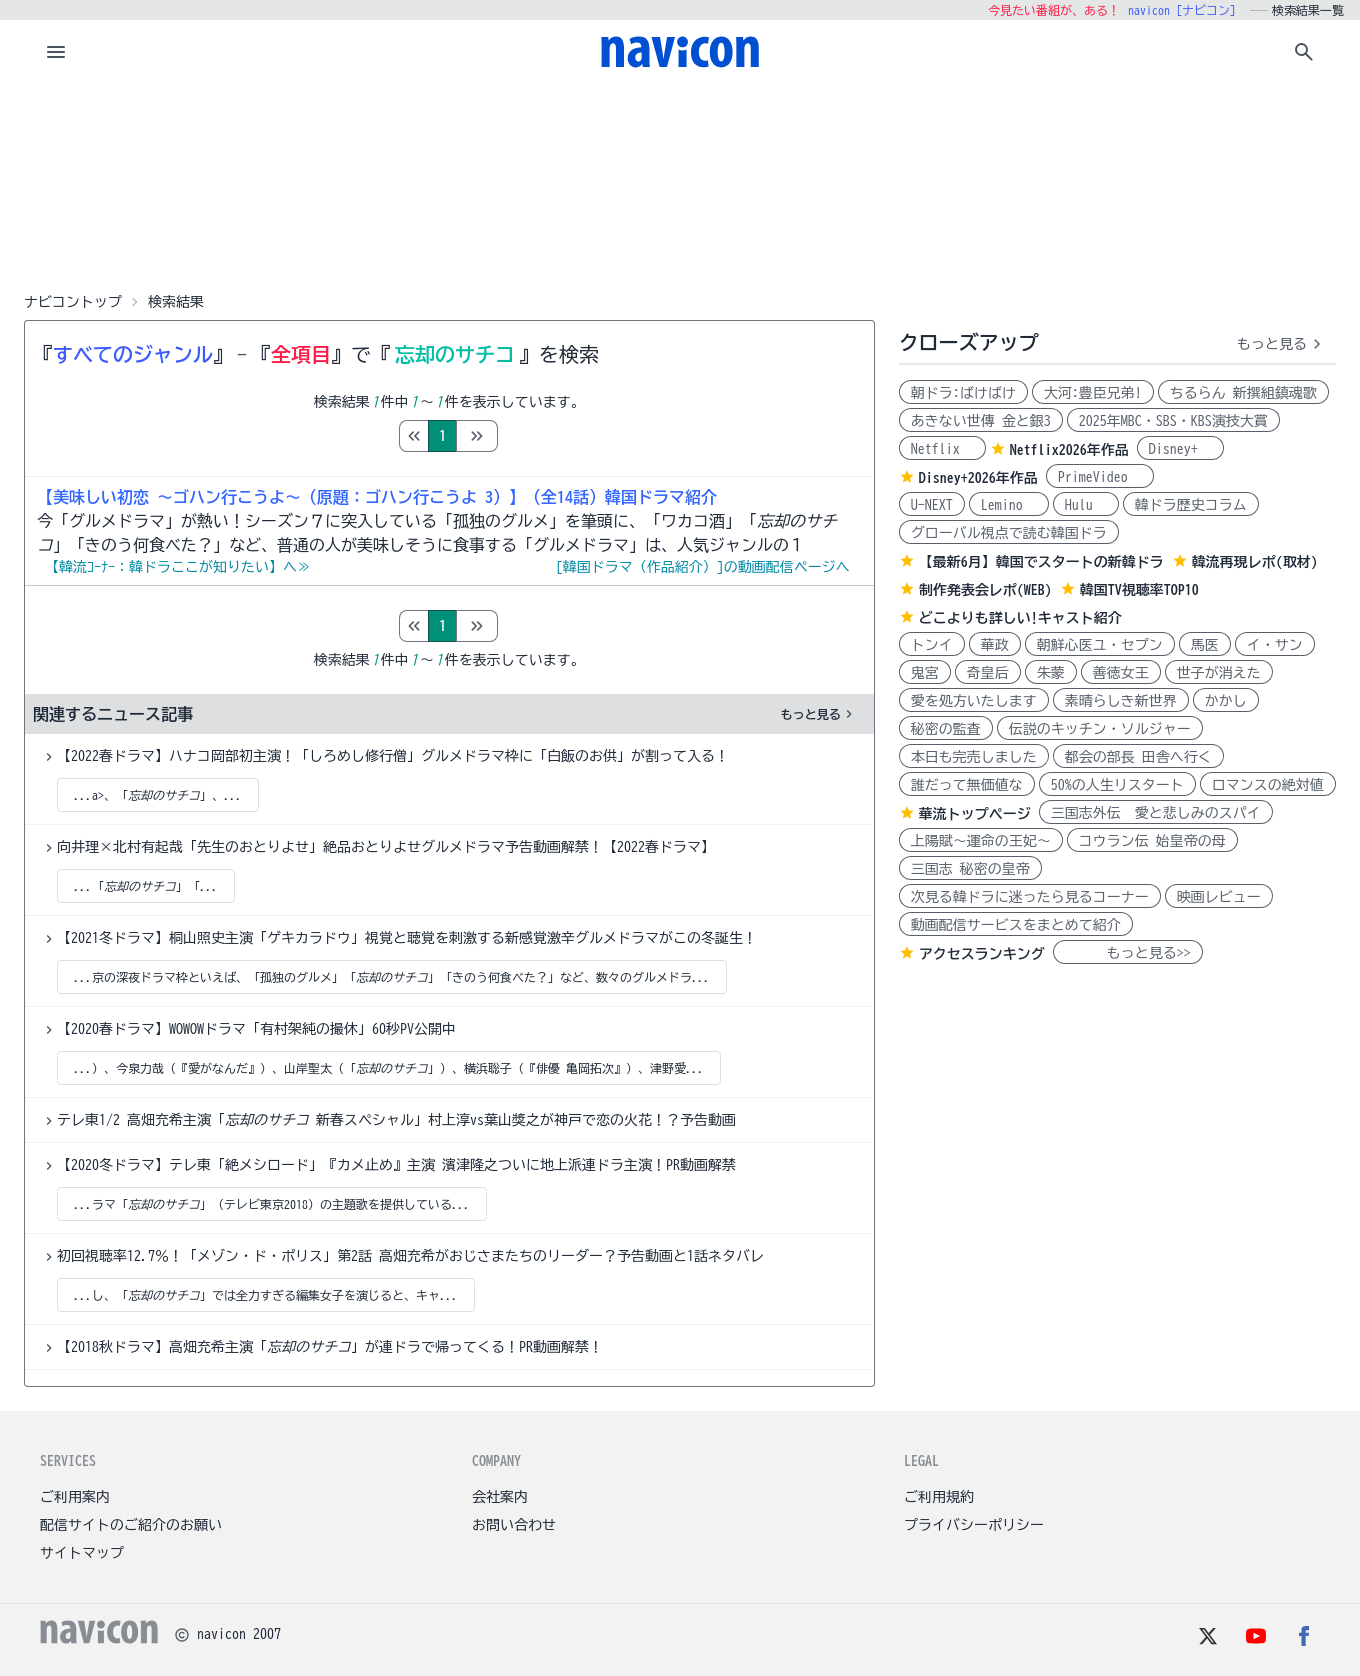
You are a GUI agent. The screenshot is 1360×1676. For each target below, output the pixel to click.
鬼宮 (925, 673)
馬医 (1205, 645)
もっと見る (819, 714)
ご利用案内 (75, 1497)
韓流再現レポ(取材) (1255, 562)
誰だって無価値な (967, 785)
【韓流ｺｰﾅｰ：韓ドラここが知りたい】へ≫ (178, 567)
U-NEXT (932, 505)
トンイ (932, 645)
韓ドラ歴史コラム (1191, 505)
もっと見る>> (1128, 953)
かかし (1226, 701)
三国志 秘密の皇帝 (970, 869)
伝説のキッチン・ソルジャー (1100, 729)
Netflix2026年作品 (1069, 450)
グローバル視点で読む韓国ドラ (1009, 533)
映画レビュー (1219, 897)
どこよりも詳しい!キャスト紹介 (1020, 618)
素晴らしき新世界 (1121, 701)
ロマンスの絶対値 (1268, 785)
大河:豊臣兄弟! (1093, 393)
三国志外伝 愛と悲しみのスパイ (1156, 813)
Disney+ (1180, 449)
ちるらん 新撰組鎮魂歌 (1243, 393)
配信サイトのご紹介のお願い (131, 1525)
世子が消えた (1219, 673)
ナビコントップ (73, 302)
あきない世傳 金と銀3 (981, 421)
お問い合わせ (514, 1525)
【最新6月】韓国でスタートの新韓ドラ (1041, 562)
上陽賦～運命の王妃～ (981, 841)
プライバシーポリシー (974, 1525)
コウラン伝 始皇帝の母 (1152, 841)
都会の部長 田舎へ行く (1138, 757)
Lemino (1009, 505)
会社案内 (500, 1497)
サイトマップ (82, 1553)
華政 (995, 645)
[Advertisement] (680, 184)
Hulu (1086, 505)
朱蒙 (1051, 673)
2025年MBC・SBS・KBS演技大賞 (1173, 421)
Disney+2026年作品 (978, 478)
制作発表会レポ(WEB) (985, 590)
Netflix (942, 449)
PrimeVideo (1100, 477)
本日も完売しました (974, 757)
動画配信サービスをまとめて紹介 (1016, 925)
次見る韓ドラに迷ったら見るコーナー (1030, 897)
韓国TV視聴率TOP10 (1139, 590)
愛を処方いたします (974, 701)
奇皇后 (988, 673)
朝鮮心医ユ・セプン (1100, 645)
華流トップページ (975, 814)
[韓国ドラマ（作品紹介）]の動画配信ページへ (703, 567)
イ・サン (1275, 645)
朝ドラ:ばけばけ (963, 393)
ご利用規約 (939, 1497)
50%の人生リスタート (1117, 785)
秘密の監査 (946, 729)
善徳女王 (1121, 673)
